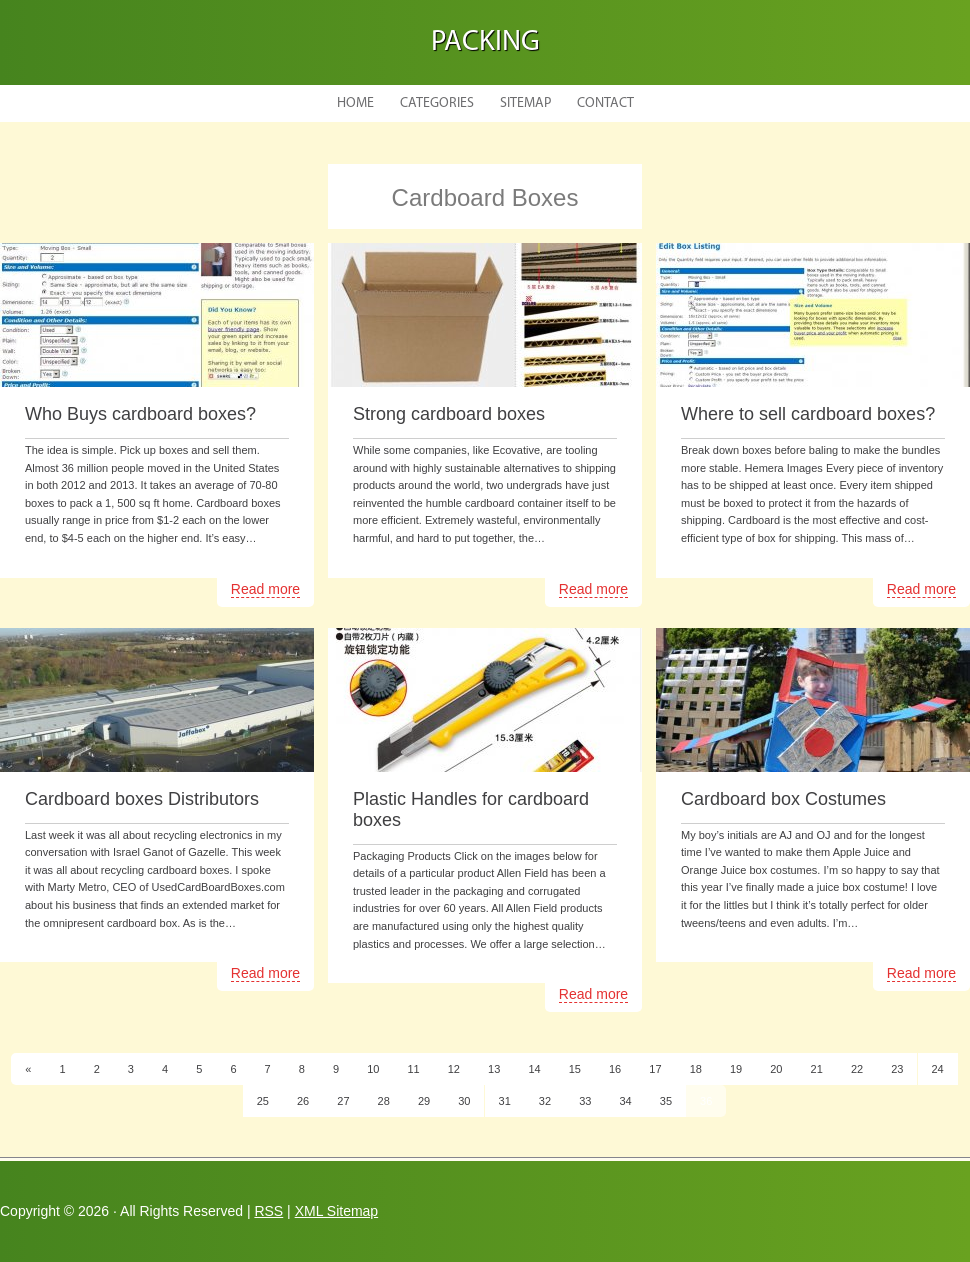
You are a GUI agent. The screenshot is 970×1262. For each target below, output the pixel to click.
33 (585, 1101)
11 (413, 1069)
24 (938, 1069)
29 (424, 1101)
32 (545, 1101)
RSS (268, 1211)
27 (343, 1101)
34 (625, 1101)
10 (373, 1069)
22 (857, 1069)
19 (736, 1069)
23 (897, 1069)
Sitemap (525, 103)
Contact (605, 103)
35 (666, 1101)
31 (505, 1101)
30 (464, 1101)
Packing (485, 42)
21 (817, 1069)
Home (355, 103)
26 (303, 1101)
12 (454, 1069)
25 (263, 1101)
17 (655, 1069)
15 (575, 1069)
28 (384, 1101)
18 (696, 1069)
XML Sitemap (337, 1211)
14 (534, 1069)
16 (615, 1069)
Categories (437, 103)
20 (776, 1069)
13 (494, 1069)
